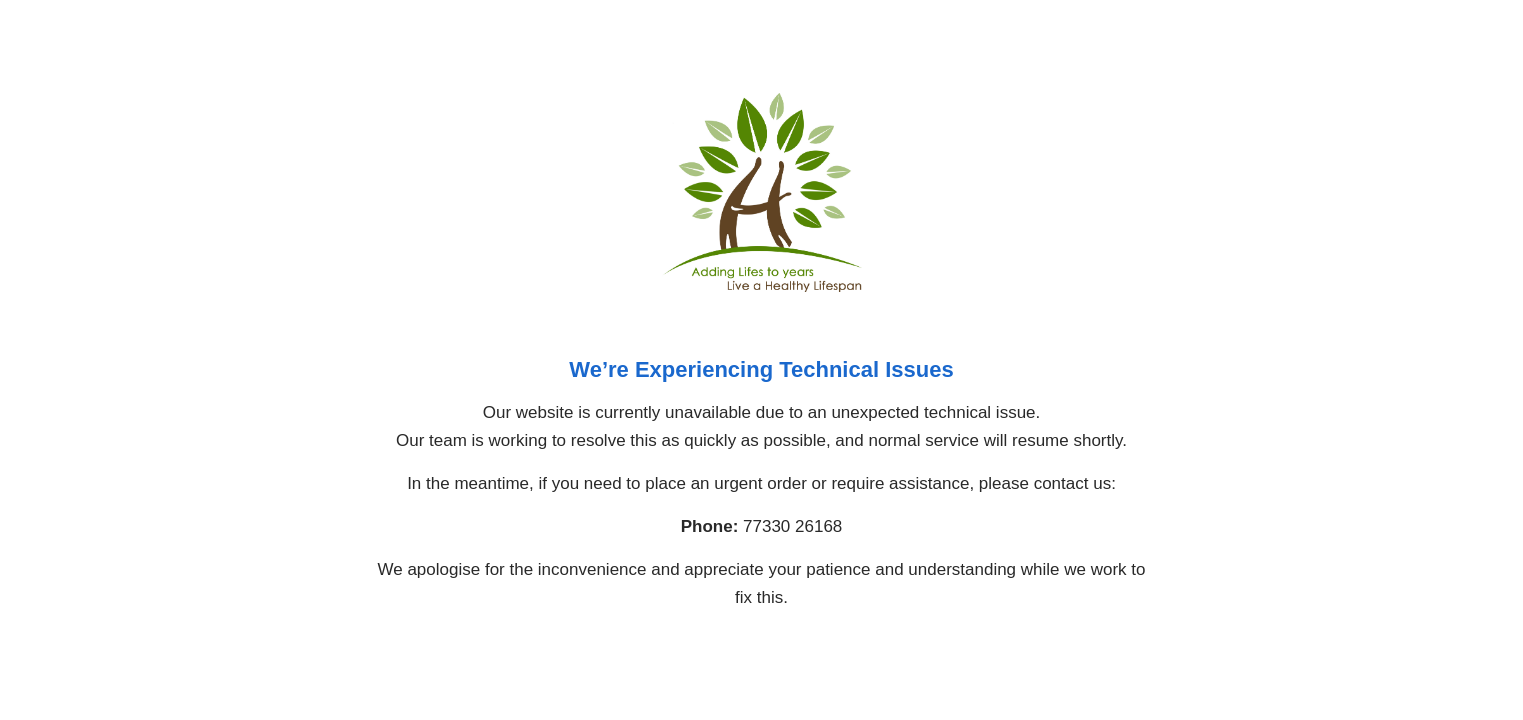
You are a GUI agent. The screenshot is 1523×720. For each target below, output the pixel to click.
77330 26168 (792, 526)
